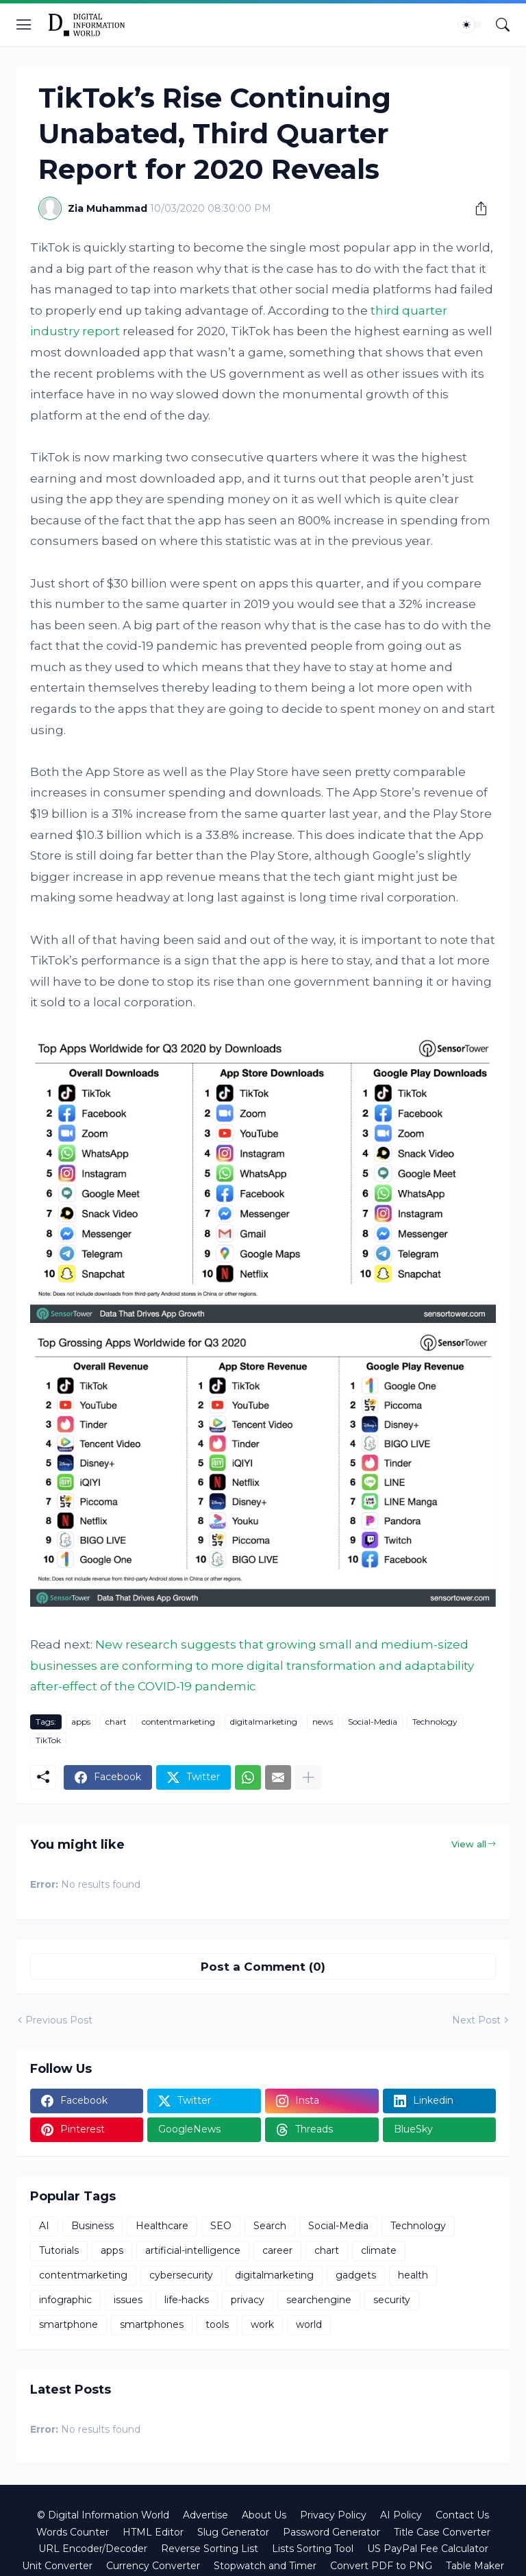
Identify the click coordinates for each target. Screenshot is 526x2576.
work (262, 2324)
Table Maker (475, 2566)
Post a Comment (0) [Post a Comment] (263, 1966)
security (391, 2300)
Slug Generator (233, 2532)
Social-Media (372, 1721)
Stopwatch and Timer (265, 2566)
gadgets (356, 2275)
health (413, 2275)
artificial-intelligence (192, 2250)
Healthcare (162, 2226)
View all (468, 1843)
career (277, 2250)
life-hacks (186, 2300)
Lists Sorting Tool (312, 2548)
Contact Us (462, 2515)
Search (269, 2226)
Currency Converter (153, 2566)
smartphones (152, 2324)
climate (379, 2250)
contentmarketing (178, 1721)
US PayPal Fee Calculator (427, 2548)
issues (128, 2300)
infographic (65, 2300)
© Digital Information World (103, 2515)
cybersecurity (181, 2275)
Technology (435, 1721)
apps (80, 1721)
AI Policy (401, 2515)
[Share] (476, 208)
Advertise (205, 2515)
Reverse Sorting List (209, 2548)
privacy (247, 2300)
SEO (220, 2226)
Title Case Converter (442, 2532)
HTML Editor (153, 2532)
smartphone (68, 2324)
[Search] (502, 24)
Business (92, 2226)
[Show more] (308, 1777)
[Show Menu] (24, 24)
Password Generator (331, 2532)
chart (116, 1721)
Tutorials (59, 2250)
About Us (264, 2515)
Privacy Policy (333, 2515)
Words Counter (72, 2532)
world (309, 2324)
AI (44, 2226)
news (322, 1721)
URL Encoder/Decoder (92, 2548)
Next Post (476, 2020)
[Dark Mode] (470, 24)
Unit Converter (57, 2566)
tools (217, 2324)
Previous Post (58, 2020)
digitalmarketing (263, 1721)
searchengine (318, 2300)
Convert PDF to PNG (381, 2566)
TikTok (48, 1740)
